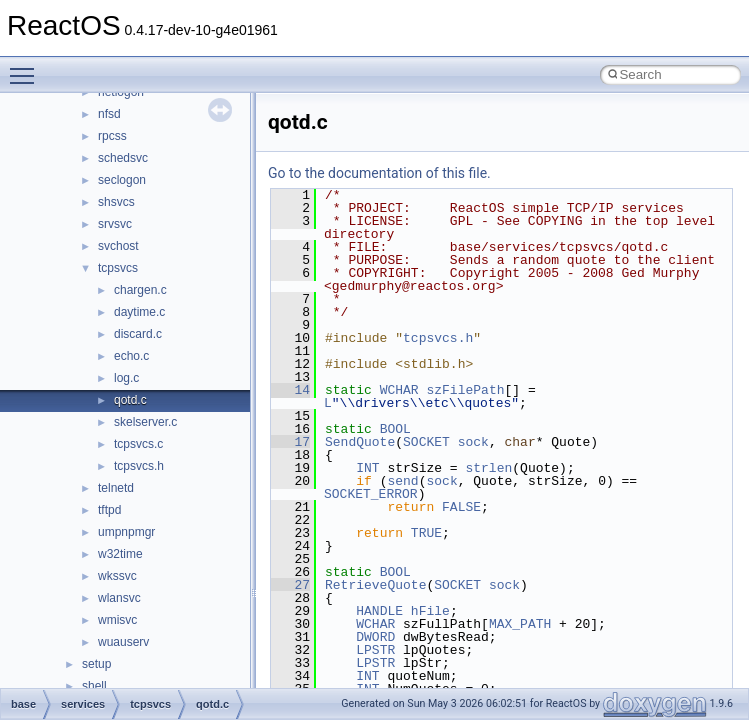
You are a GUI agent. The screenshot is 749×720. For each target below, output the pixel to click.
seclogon (122, 180)
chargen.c (140, 290)
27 (290, 585)
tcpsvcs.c (138, 444)
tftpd (109, 510)
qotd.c (130, 400)
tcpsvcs (118, 268)
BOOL (395, 429)
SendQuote (360, 442)
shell (94, 686)
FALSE (461, 507)
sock (473, 442)
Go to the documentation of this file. (379, 173)
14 (290, 390)
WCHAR (399, 390)
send (402, 481)
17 (290, 442)
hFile (430, 611)
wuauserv (123, 642)
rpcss (112, 136)
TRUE (426, 533)
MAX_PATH (520, 624)
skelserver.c (145, 422)
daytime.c (139, 312)
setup (96, 664)
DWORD (375, 637)
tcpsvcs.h (139, 466)
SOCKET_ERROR (371, 494)
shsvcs (116, 202)
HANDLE (379, 611)
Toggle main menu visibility (27, 67)
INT (367, 468)
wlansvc (119, 598)
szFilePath (465, 390)
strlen (488, 468)
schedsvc (123, 158)
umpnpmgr (126, 532)
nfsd (109, 114)
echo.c (131, 356)
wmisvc (117, 620)
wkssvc (117, 576)
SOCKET (426, 442)
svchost (118, 246)
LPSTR (375, 650)
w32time (120, 554)
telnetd (116, 488)
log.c (126, 378)
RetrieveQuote (375, 585)
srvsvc (115, 224)
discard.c (138, 334)
